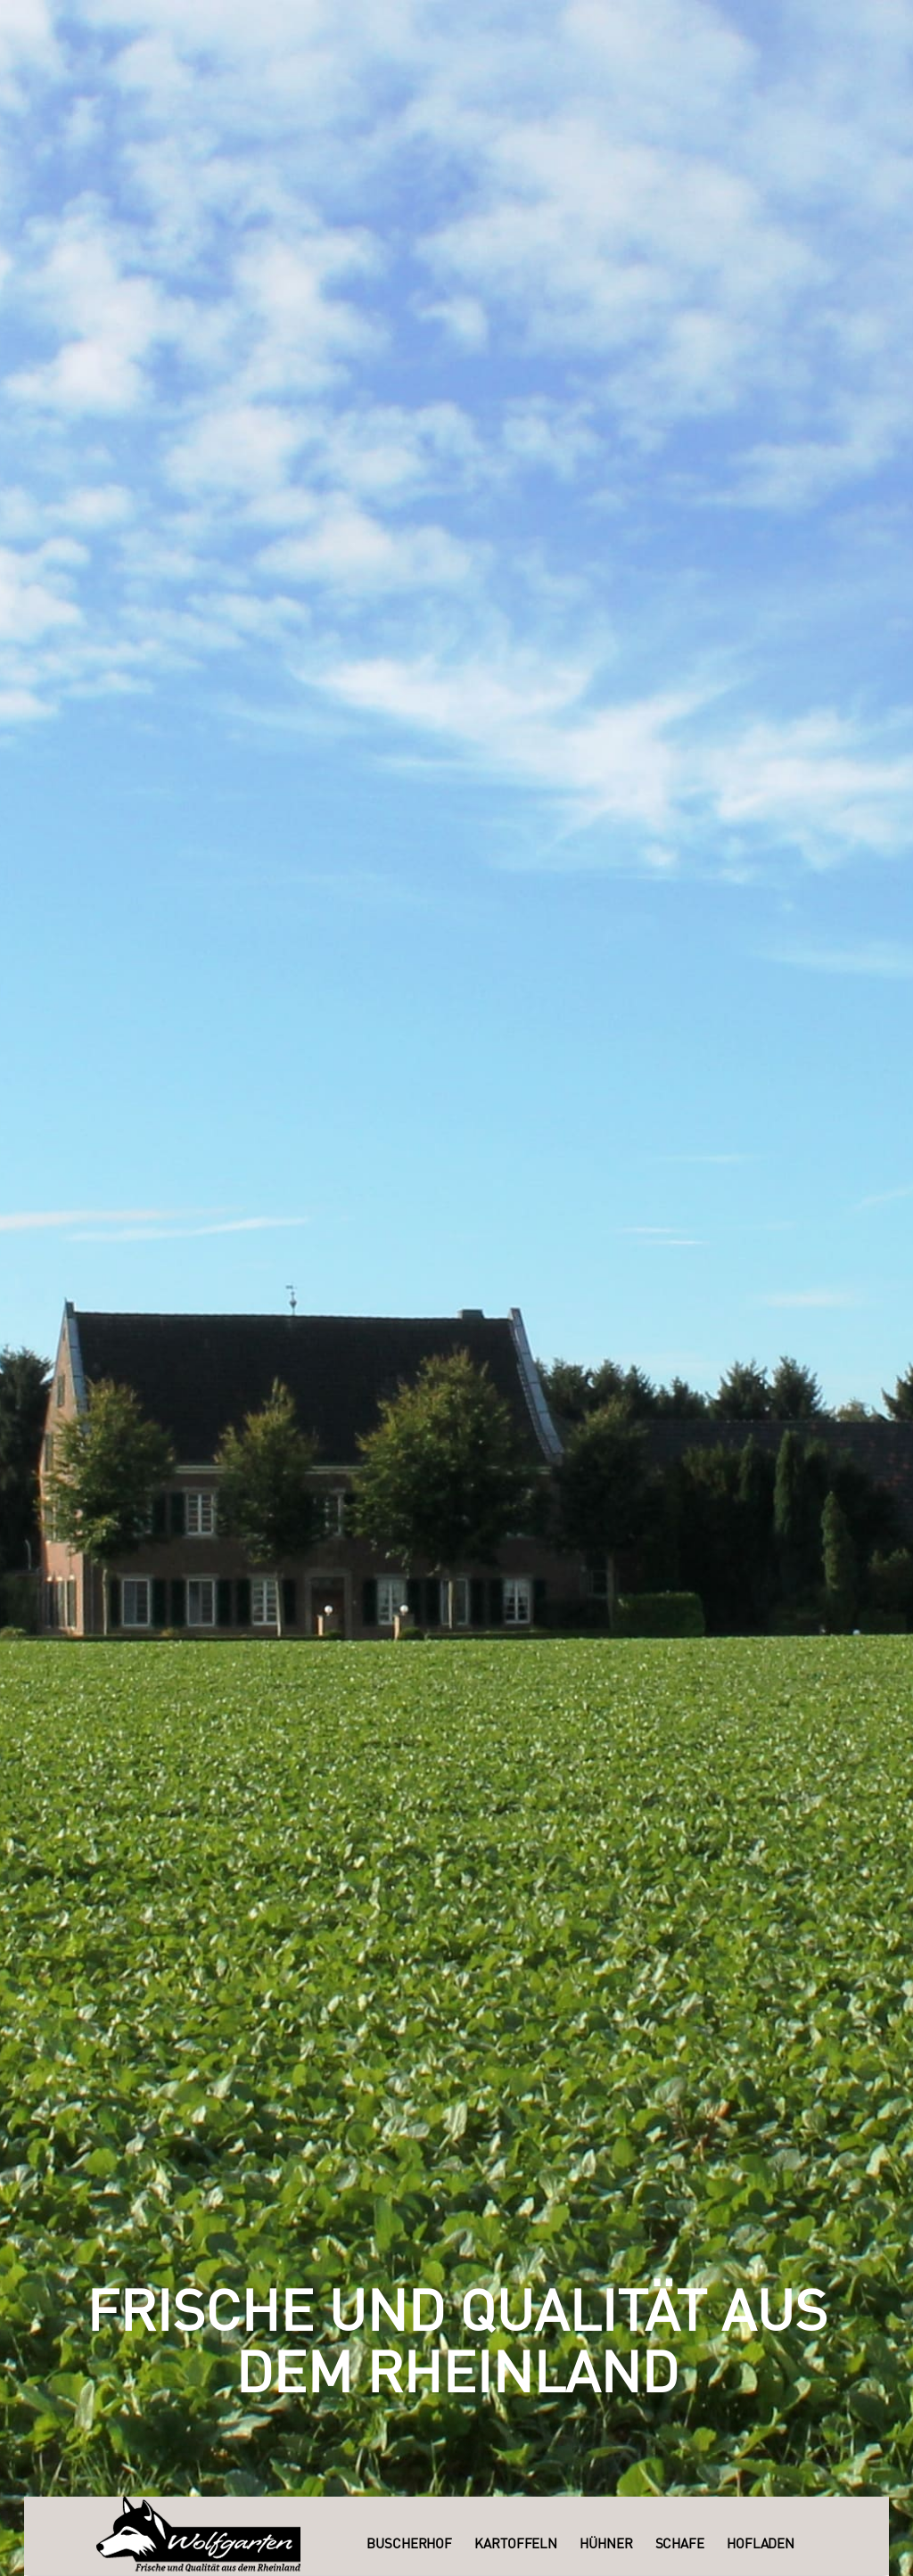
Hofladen (760, 2545)
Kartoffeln (515, 2545)
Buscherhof (409, 2545)
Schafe (679, 2545)
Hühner (606, 2545)
